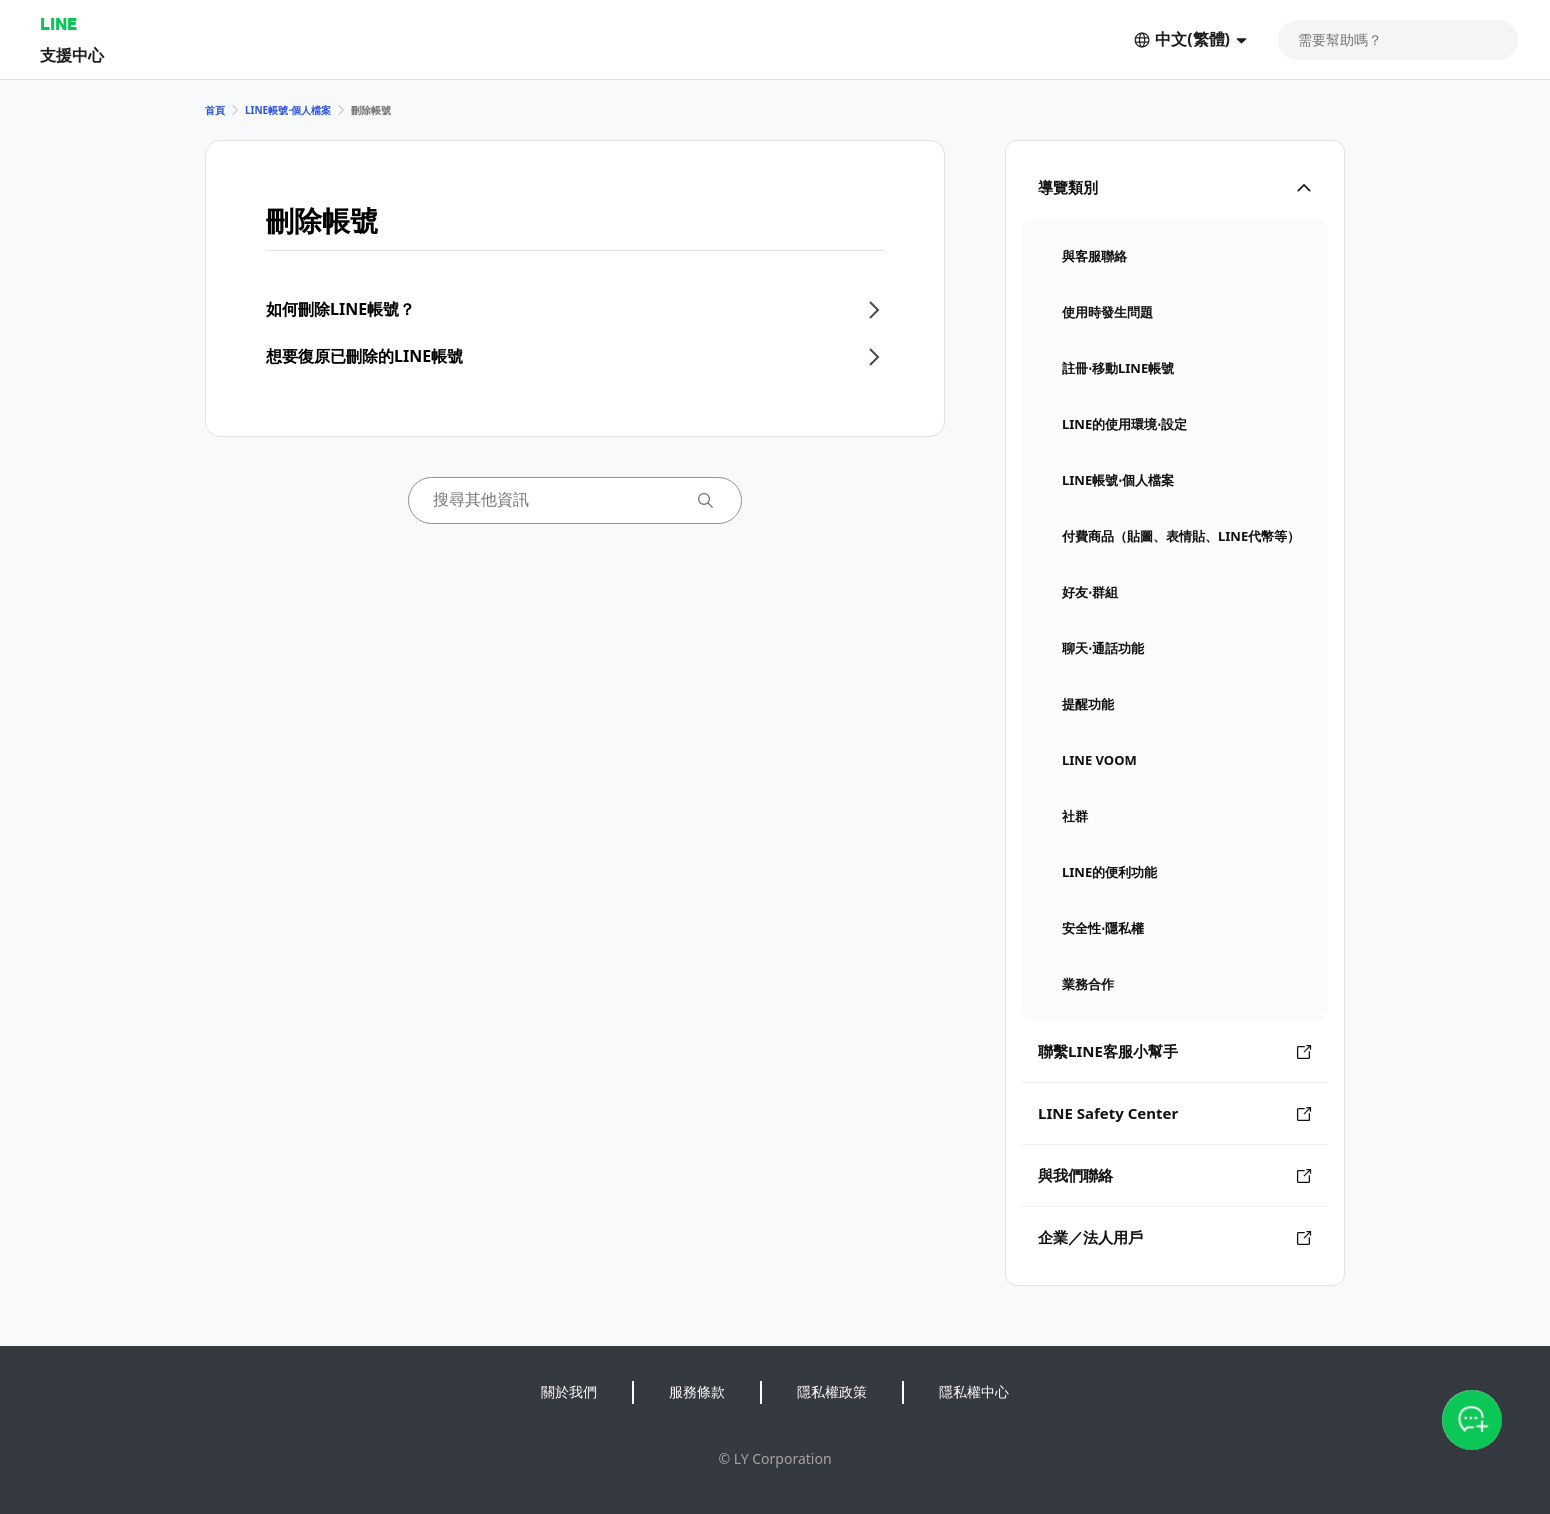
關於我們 (569, 1391)
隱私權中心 (974, 1391)
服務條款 (697, 1391)
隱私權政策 (832, 1391)
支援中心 (72, 54)
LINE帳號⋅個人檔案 (288, 110)
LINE (58, 23)
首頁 (215, 110)
